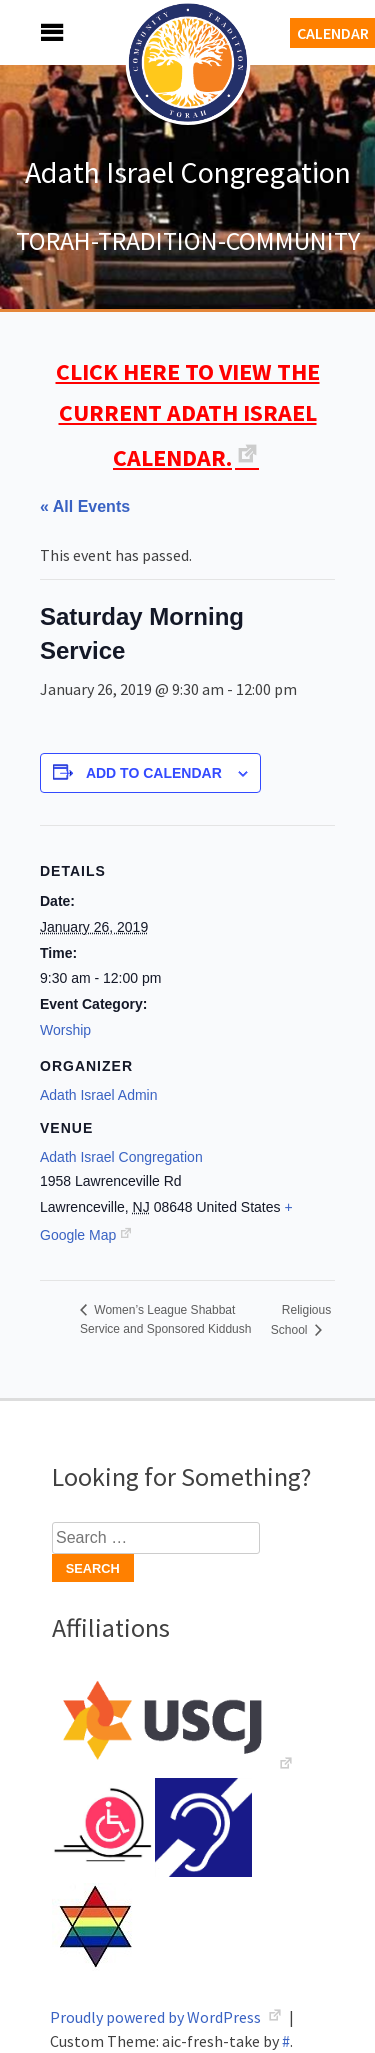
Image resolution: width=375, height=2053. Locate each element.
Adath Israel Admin (99, 1095)
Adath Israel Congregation (188, 172)
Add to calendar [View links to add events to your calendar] (154, 773)
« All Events (85, 506)
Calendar (333, 33)
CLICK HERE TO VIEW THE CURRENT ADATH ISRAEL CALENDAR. (188, 414)
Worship (65, 1030)
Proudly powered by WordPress (157, 2017)
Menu (30, 32)
